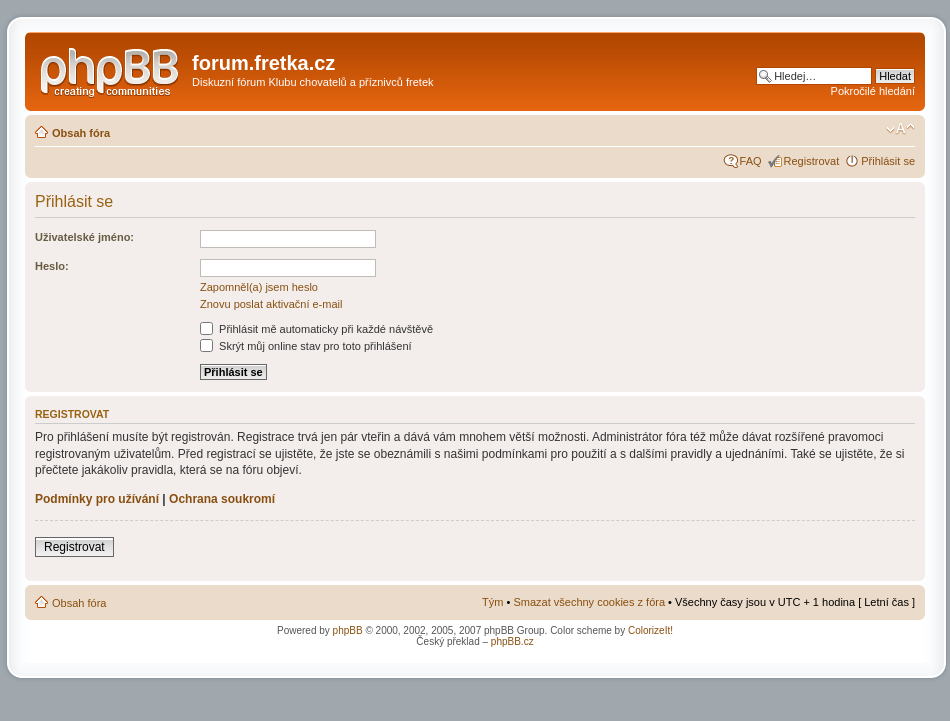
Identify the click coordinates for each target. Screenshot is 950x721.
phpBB (348, 630)
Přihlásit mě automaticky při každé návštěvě (316, 329)
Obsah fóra (81, 133)
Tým (492, 602)
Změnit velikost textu (900, 129)
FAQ (751, 161)
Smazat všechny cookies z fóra (589, 602)
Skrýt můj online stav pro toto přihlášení (306, 346)
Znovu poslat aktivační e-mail (271, 304)
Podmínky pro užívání (97, 499)
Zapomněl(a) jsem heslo (259, 287)
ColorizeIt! (650, 630)
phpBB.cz (512, 641)
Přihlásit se (888, 161)
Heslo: (52, 266)
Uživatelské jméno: (84, 237)
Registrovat (812, 161)
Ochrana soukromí (222, 499)
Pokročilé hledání (873, 91)
